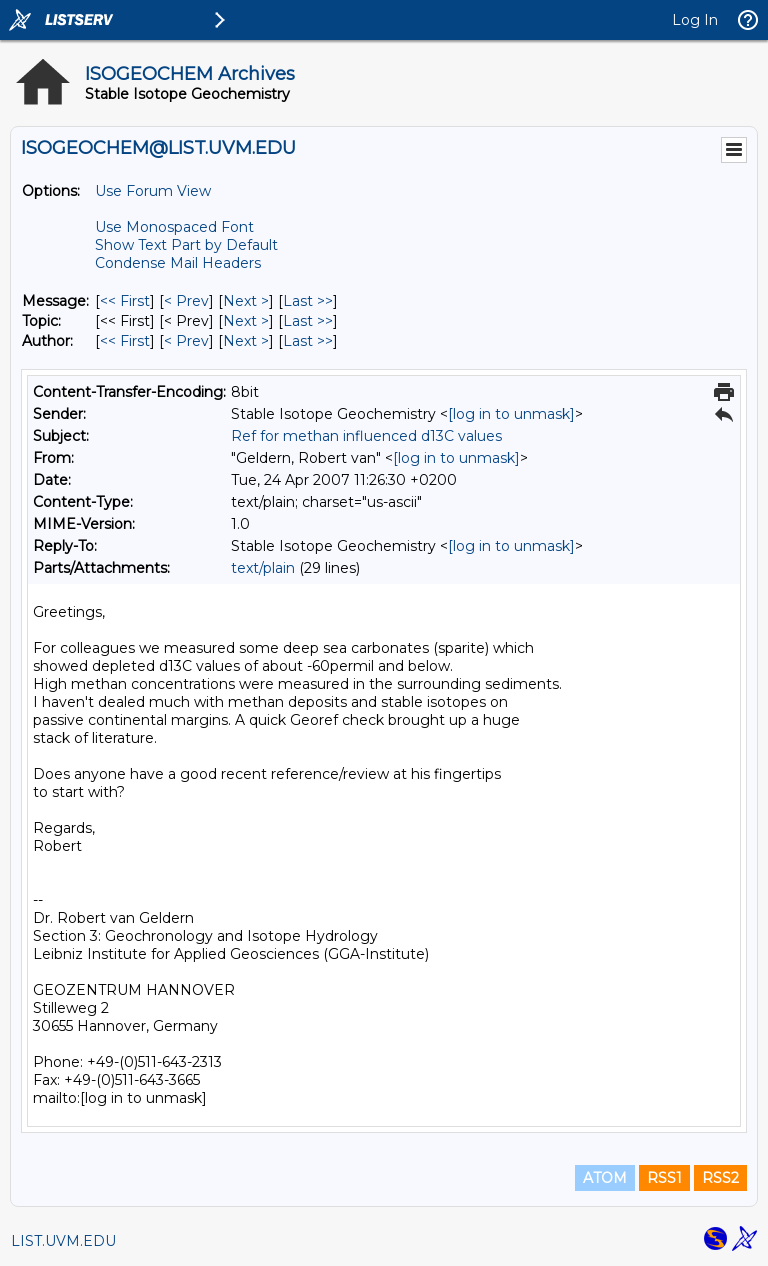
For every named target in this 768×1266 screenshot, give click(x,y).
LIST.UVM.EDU (63, 1241)
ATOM (605, 1178)
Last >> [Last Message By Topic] (308, 321)
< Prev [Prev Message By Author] (186, 341)
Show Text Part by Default (186, 245)
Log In (695, 20)
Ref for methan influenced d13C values (366, 436)
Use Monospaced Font (174, 227)
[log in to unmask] (511, 414)
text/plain (263, 568)
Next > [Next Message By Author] (246, 341)
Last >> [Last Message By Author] (308, 341)
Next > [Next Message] (246, 301)
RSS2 (720, 1178)
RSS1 (664, 1178)
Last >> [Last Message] (308, 301)
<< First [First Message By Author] (125, 341)
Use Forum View (153, 191)
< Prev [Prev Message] (186, 301)
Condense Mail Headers (178, 263)
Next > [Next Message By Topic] (246, 321)
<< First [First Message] (125, 301)
